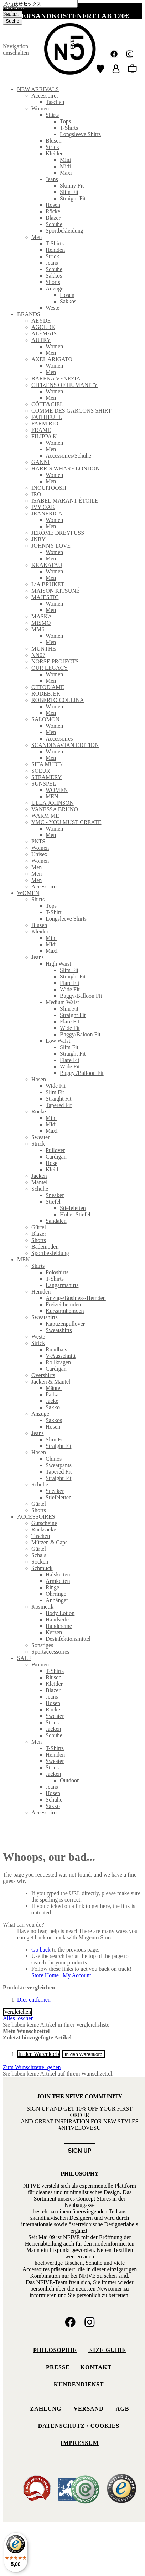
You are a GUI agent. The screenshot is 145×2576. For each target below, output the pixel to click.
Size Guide (107, 2350)
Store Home (45, 1975)
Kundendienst (80, 2384)
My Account (77, 1975)
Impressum (80, 2443)
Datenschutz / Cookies (79, 2426)
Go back (41, 1950)
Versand (88, 2409)
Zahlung (45, 2409)
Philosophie (55, 2350)
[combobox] (40, 4)
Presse (57, 2367)
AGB (121, 2409)
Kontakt (97, 2367)
